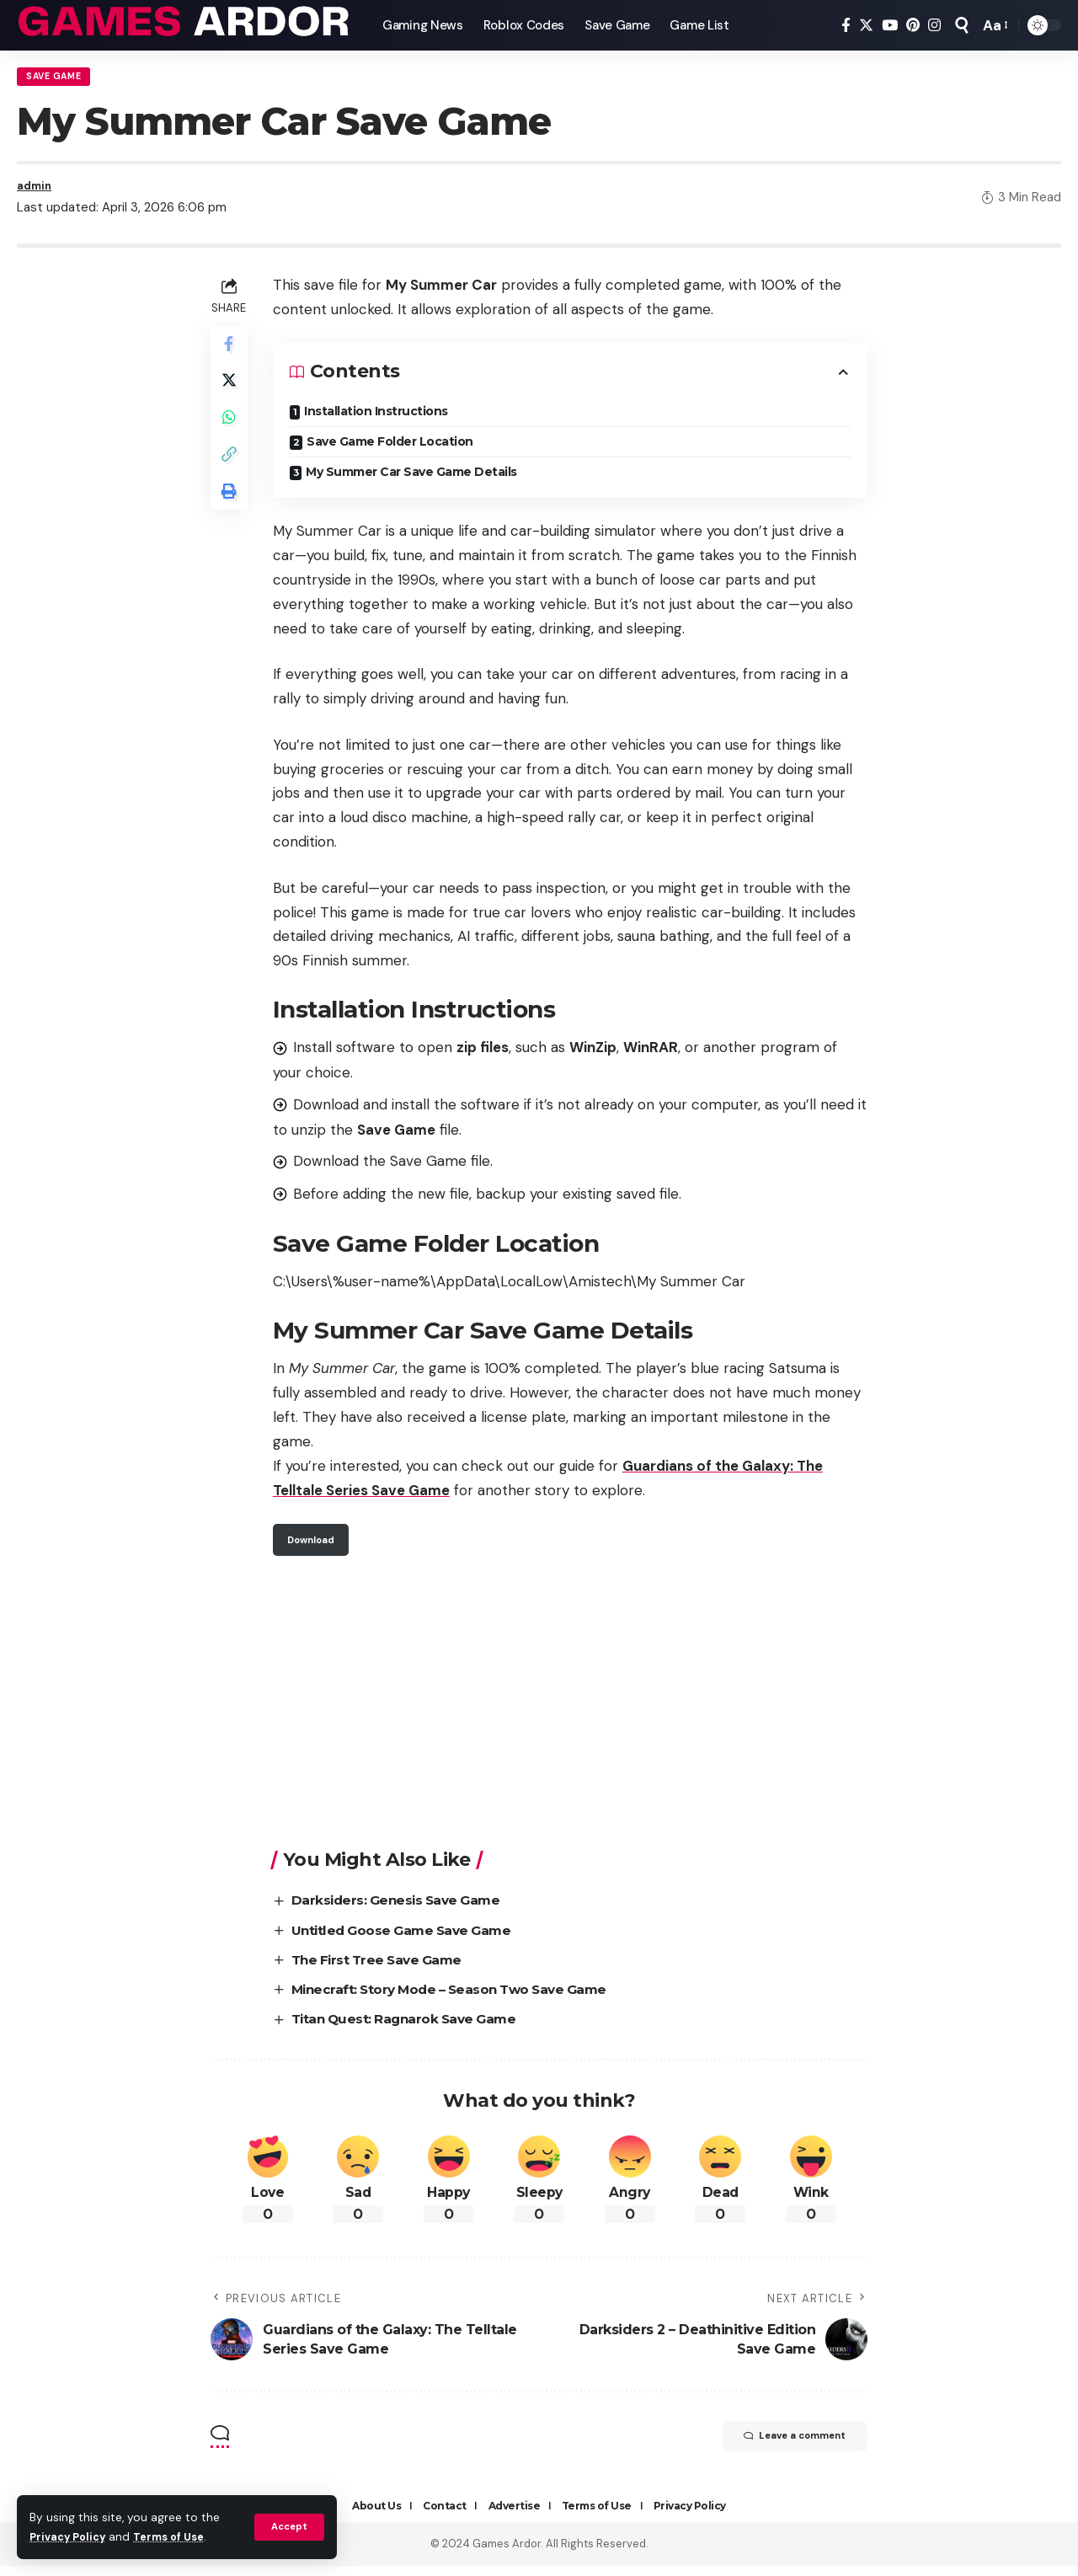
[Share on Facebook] (231, 354)
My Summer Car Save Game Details (415, 479)
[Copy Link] (231, 475)
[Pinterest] (913, 25)
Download (317, 1548)
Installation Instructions (380, 418)
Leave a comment (779, 2448)
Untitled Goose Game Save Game (411, 1940)
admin (36, 192)
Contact (445, 2515)
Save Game (59, 78)
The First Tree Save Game (386, 1969)
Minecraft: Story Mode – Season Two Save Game (462, 1999)
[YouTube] (890, 25)
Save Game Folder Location (394, 449)
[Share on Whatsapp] (231, 434)
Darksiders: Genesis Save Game (405, 1910)
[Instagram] (934, 25)
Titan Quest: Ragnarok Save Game (414, 2029)
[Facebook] (846, 25)
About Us (376, 2515)
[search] (961, 25)
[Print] (231, 515)
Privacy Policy (70, 2537)
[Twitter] (866, 25)
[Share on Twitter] (231, 394)
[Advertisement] (571, 1713)
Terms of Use (178, 2537)
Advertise (514, 2515)
